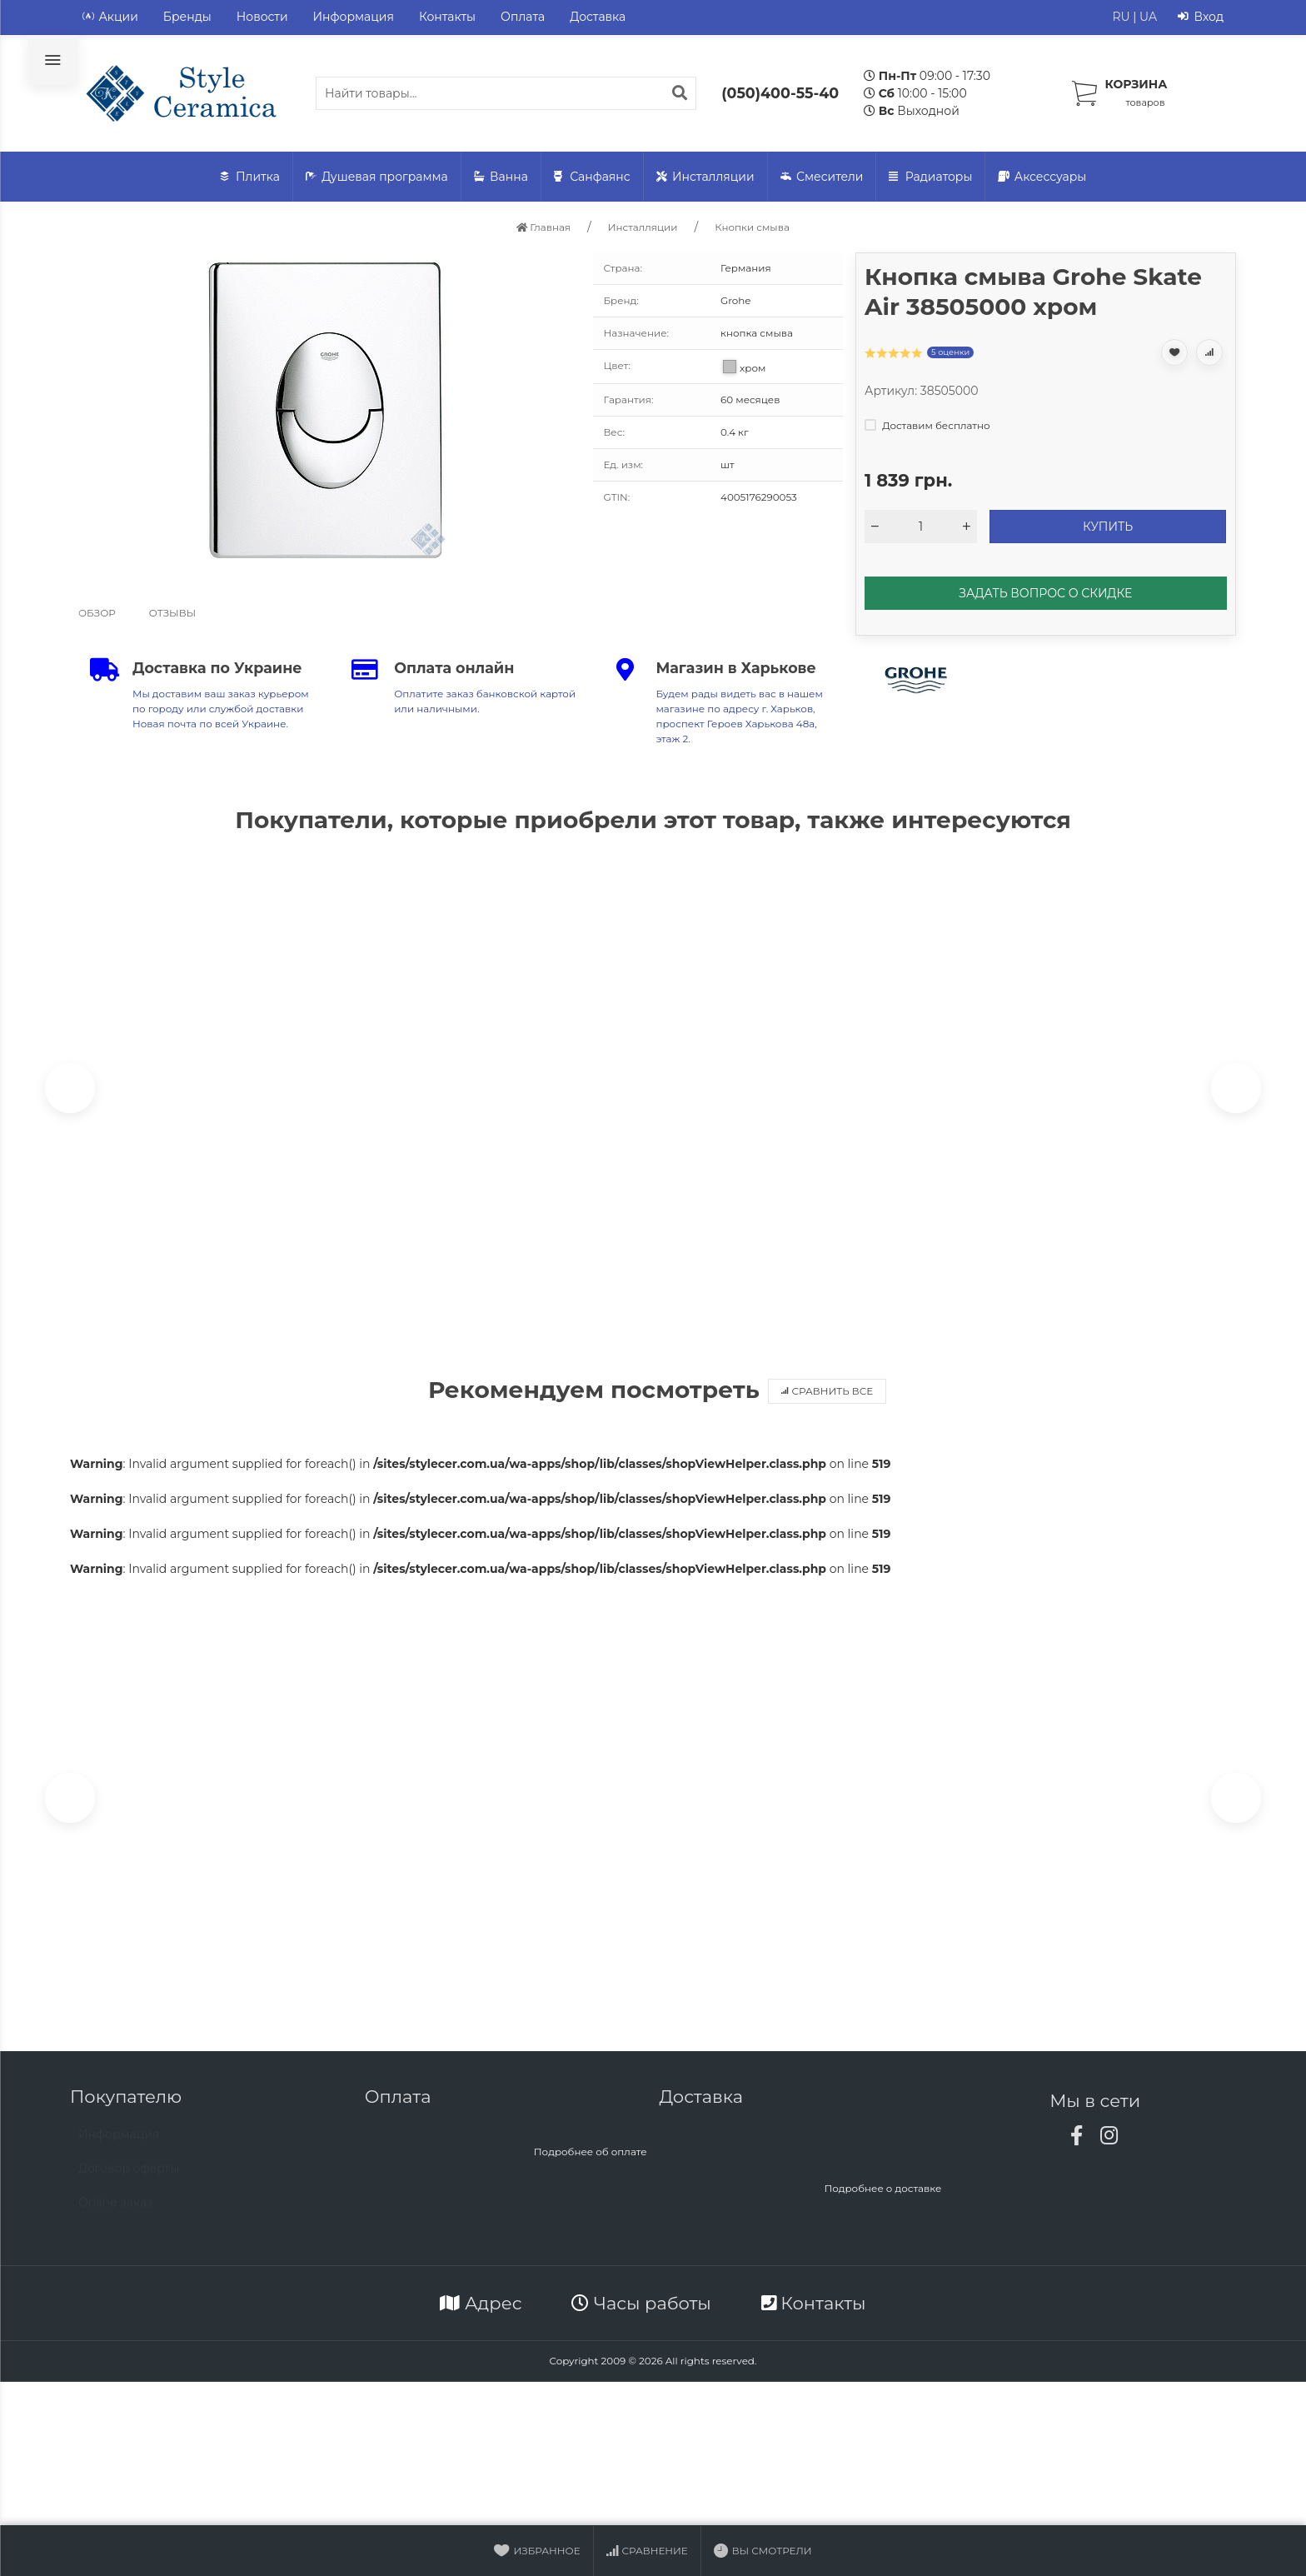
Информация (353, 16)
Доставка (598, 16)
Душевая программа (377, 177)
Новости (262, 16)
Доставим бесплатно (927, 425)
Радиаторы (930, 177)
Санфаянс (592, 177)
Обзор (97, 613)
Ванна (501, 177)
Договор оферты (128, 2185)
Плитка (250, 177)
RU (1120, 16)
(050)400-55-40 (780, 93)
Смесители (822, 177)
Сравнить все (827, 1396)
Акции (110, 17)
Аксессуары (1042, 177)
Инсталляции (705, 177)
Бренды (187, 16)
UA (1148, 16)
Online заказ (115, 2219)
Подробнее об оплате (590, 2160)
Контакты (447, 16)
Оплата (523, 16)
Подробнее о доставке (882, 2197)
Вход (1201, 17)
